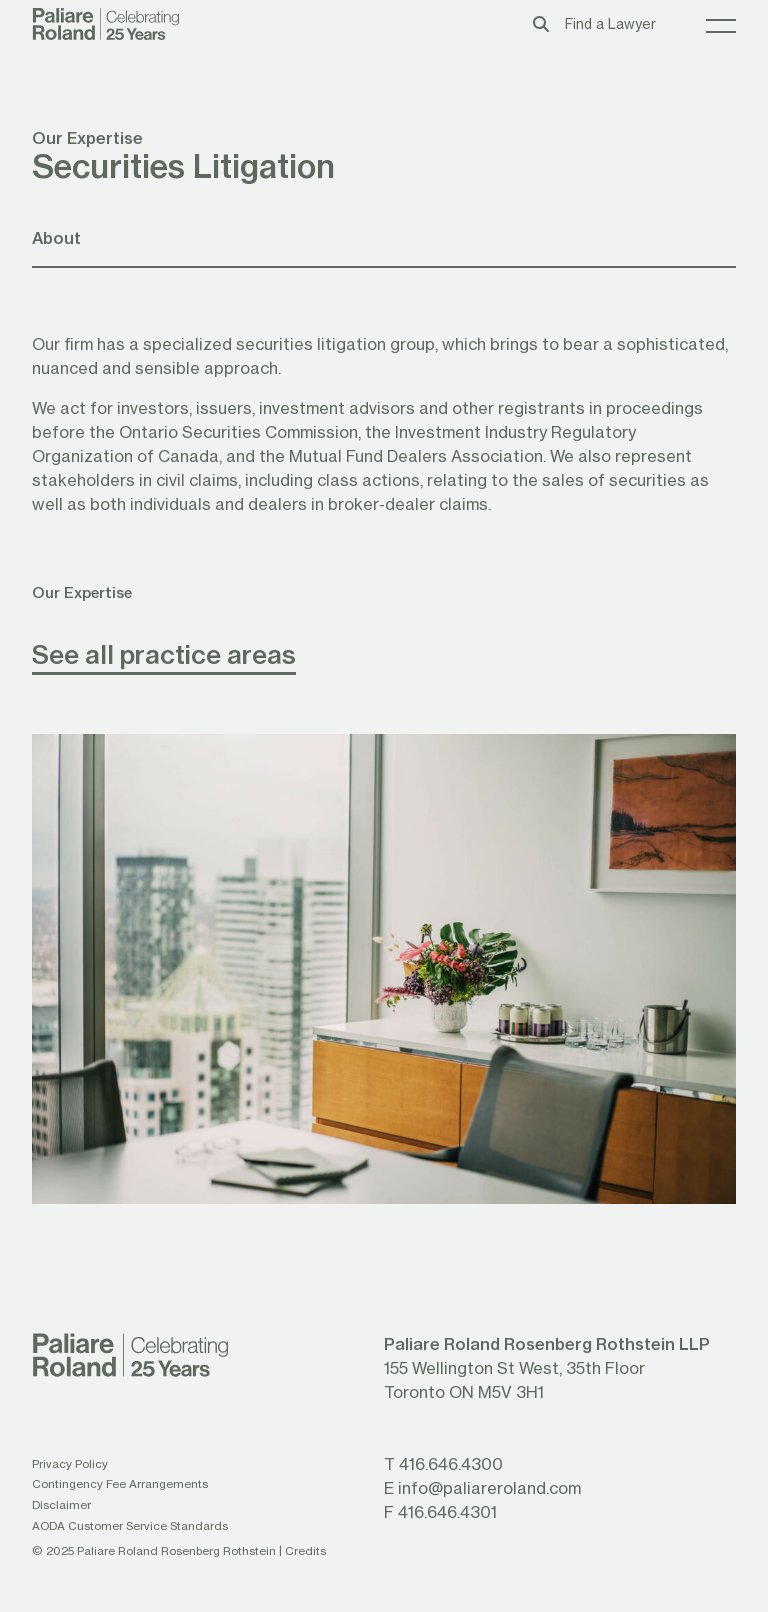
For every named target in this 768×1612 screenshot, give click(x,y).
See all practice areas (164, 654)
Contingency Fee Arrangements (120, 1483)
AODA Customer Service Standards (130, 1525)
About (56, 237)
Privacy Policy (70, 1463)
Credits (305, 1550)
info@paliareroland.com (489, 1487)
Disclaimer (61, 1504)
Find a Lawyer (610, 24)
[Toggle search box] (541, 23)
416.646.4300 (451, 1463)
